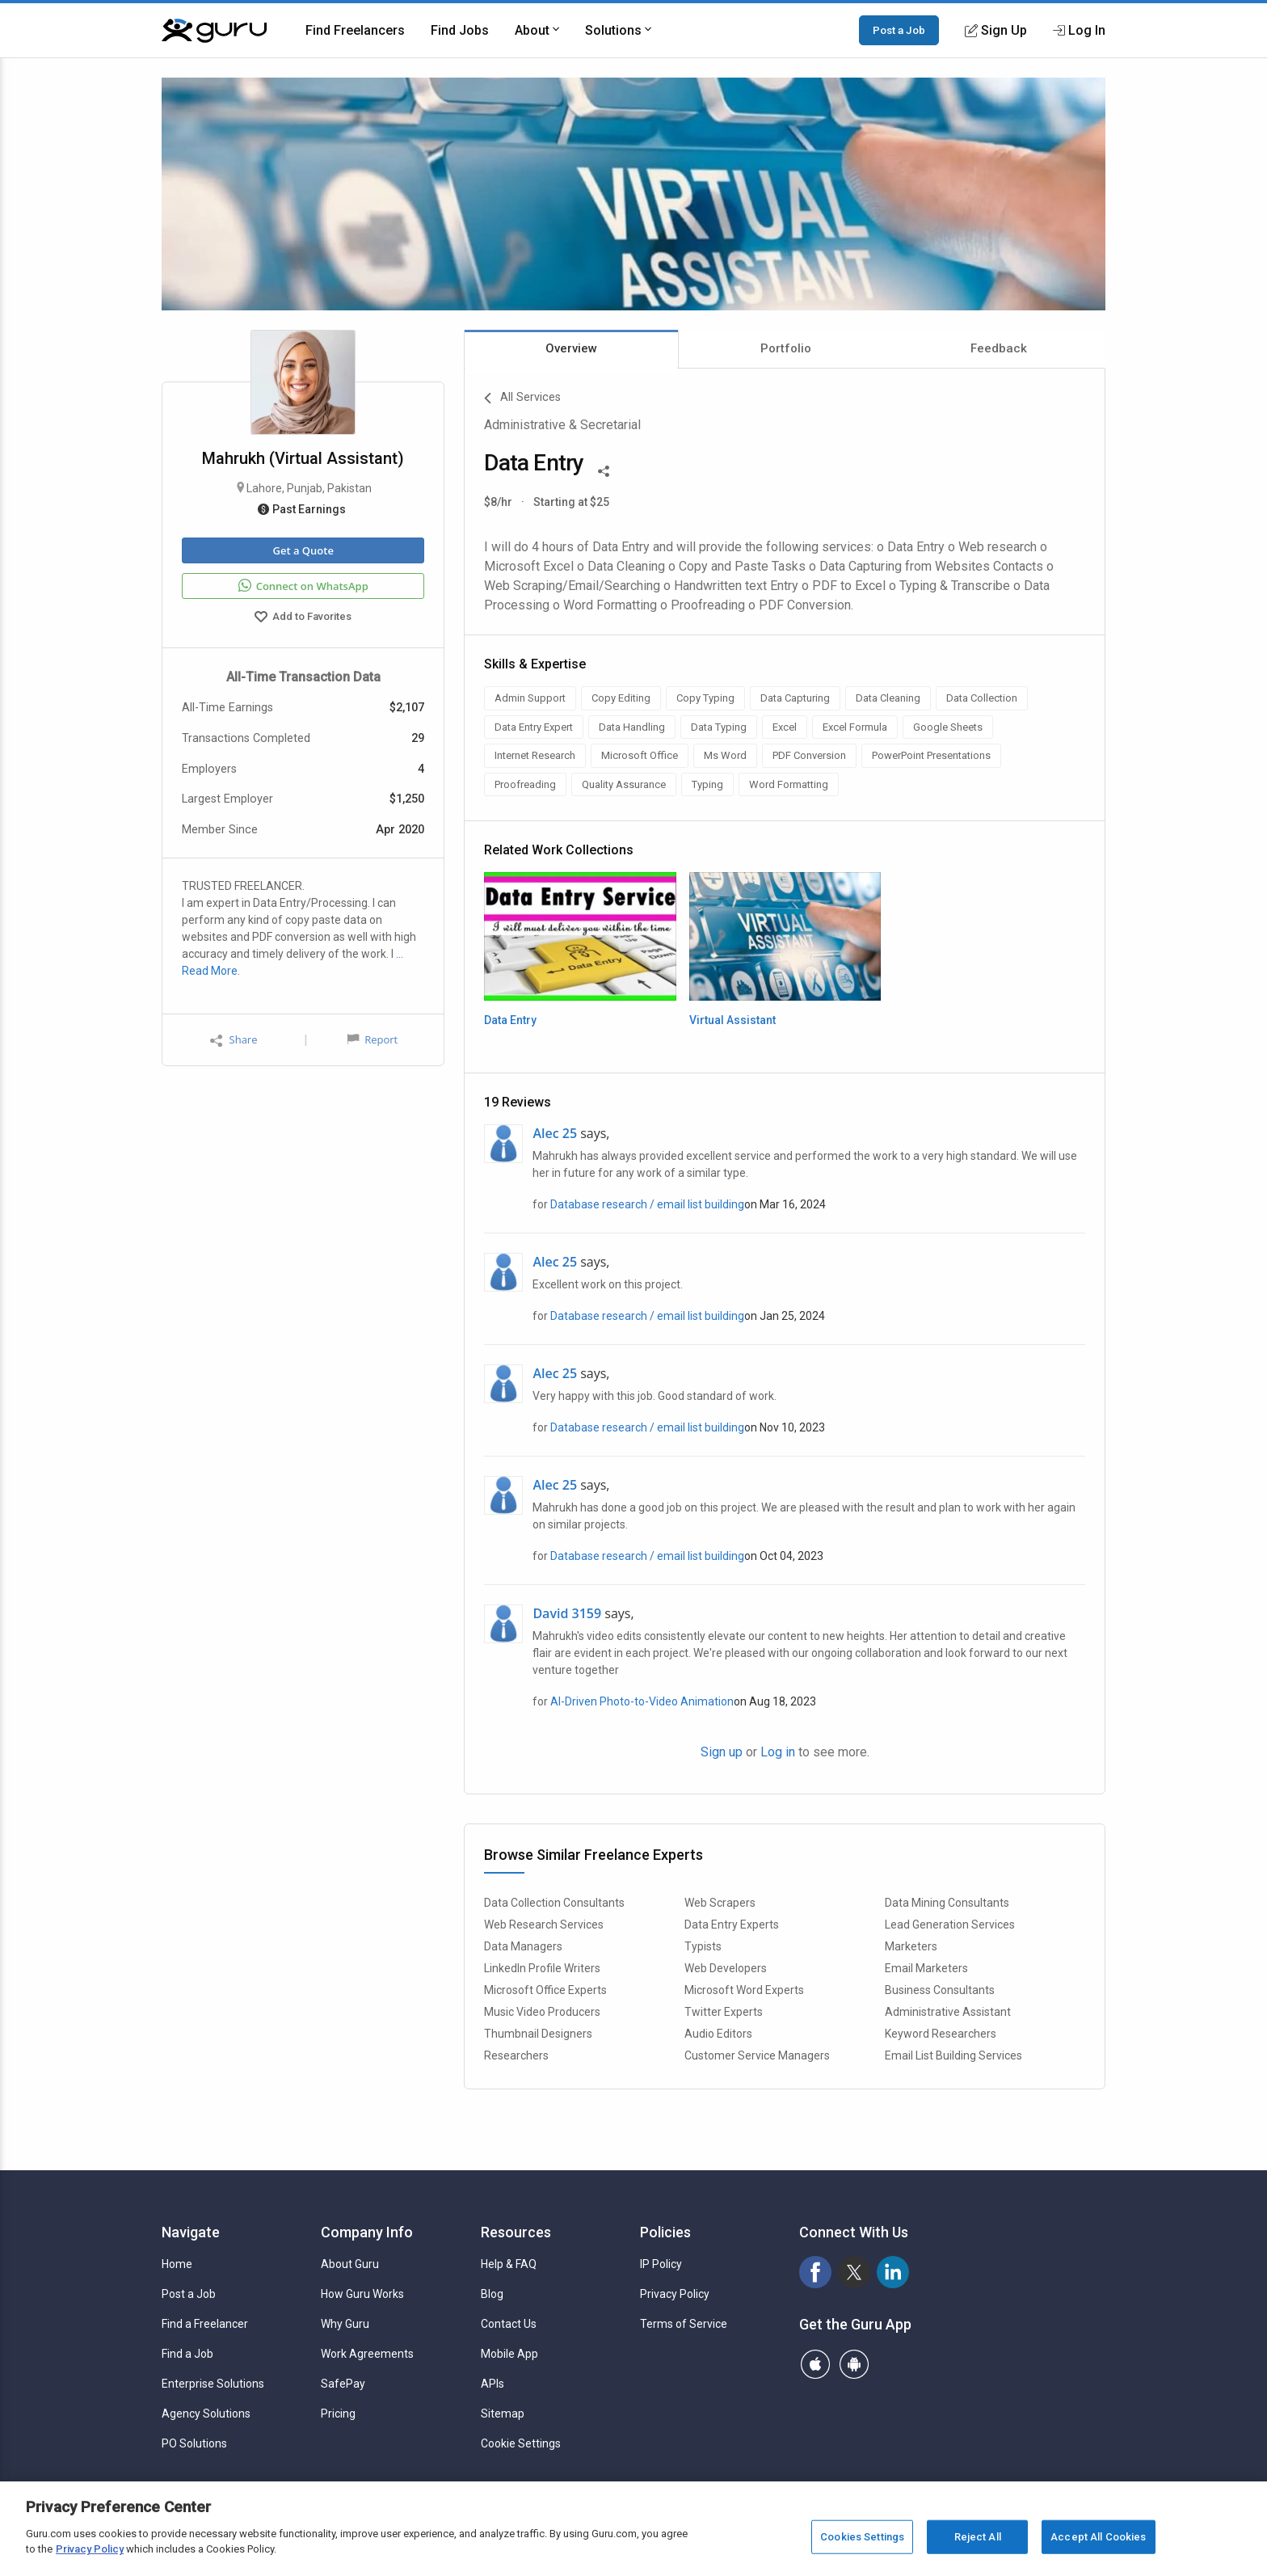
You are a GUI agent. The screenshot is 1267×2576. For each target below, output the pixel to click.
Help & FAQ (509, 2264)
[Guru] (214, 31)
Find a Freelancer (205, 2323)
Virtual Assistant (732, 1020)
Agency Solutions (206, 2413)
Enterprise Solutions (213, 2383)
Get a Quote (302, 550)
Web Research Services (544, 1924)
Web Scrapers (720, 1902)
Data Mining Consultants (947, 1902)
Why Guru (345, 2323)
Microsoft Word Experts (744, 1990)
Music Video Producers (542, 2011)
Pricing (338, 2413)
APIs (492, 2383)
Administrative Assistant (948, 2011)
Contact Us (509, 2323)
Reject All (977, 2537)
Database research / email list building (647, 1204)
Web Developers (725, 1968)
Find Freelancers (355, 30)
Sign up (722, 1752)
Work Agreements (367, 2353)
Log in (777, 1752)
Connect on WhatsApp (303, 586)
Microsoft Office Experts (545, 1990)
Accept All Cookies (1098, 2537)
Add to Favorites (303, 618)
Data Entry (510, 1020)
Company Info (367, 2232)
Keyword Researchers (940, 2033)
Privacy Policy (674, 2293)
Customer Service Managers (757, 2055)
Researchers (516, 2055)
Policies (665, 2232)
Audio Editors (718, 2033)
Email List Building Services (953, 2055)
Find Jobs (460, 30)
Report (372, 1039)
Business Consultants (940, 1990)
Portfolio (785, 348)
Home (177, 2264)
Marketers (911, 1946)
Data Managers (523, 1946)
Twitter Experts (723, 2011)
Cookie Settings (521, 2443)
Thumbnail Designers (538, 2033)
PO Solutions (194, 2443)
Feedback (998, 348)
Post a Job (899, 29)
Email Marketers (926, 1968)
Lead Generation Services (950, 1924)
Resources (516, 2232)
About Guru (350, 2264)
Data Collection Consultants (554, 1902)
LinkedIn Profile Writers (542, 1968)
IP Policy (661, 2264)
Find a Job (187, 2353)
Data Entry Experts (731, 1924)
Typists (703, 1946)
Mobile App (509, 2353)
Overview (571, 348)
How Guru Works (362, 2293)
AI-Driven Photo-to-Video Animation (642, 1701)
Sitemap (502, 2413)
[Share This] (603, 470)
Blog (492, 2293)
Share (233, 1040)
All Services (522, 398)
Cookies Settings (862, 2537)
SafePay (343, 2383)
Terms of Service (683, 2323)
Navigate (191, 2232)
